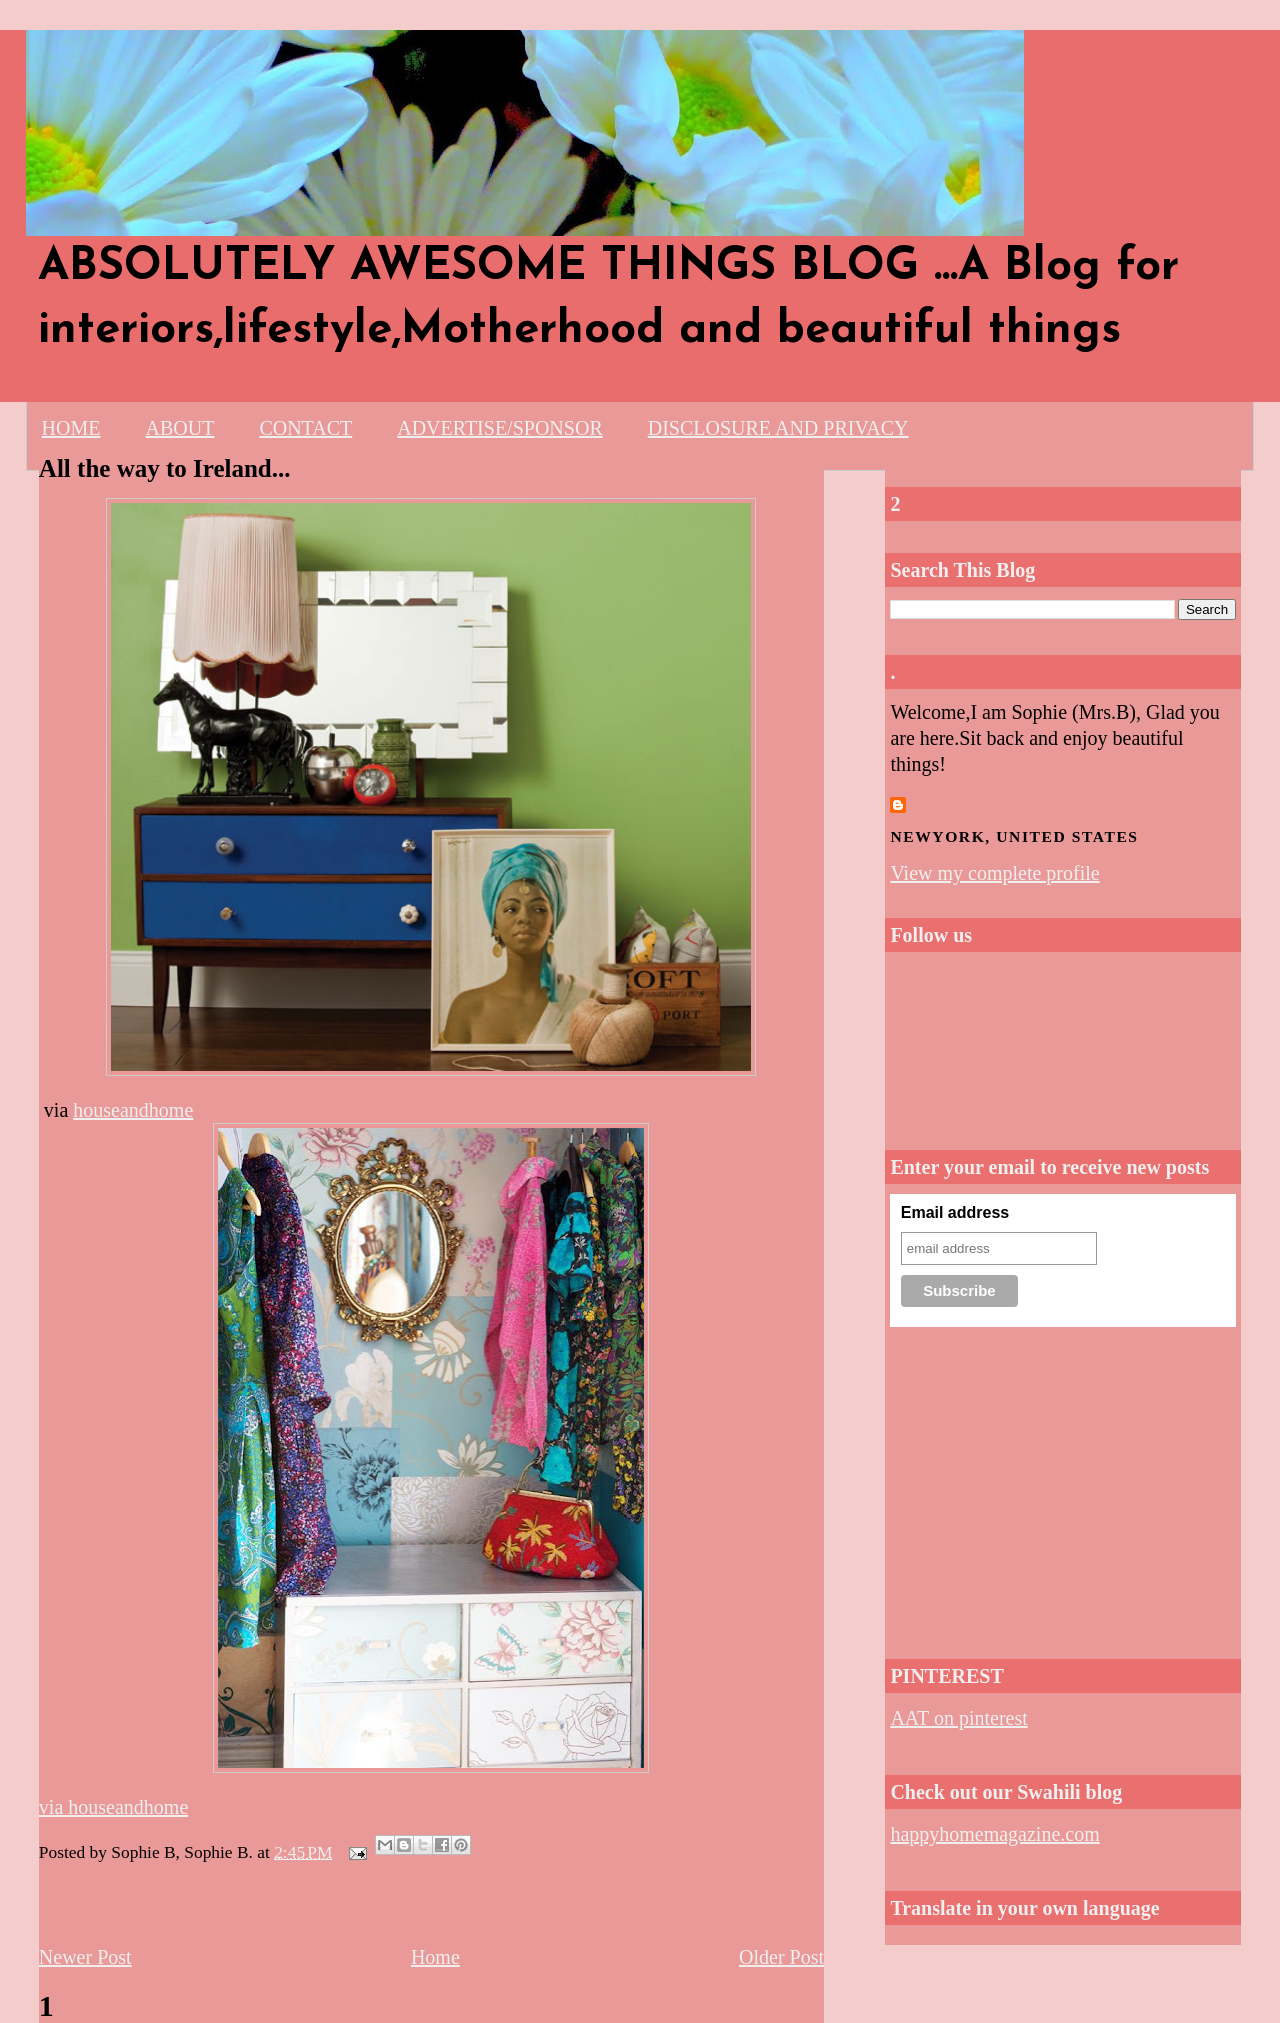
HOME (71, 428)
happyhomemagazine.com (994, 1834)
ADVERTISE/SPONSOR (500, 428)
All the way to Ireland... (165, 468)
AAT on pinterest (958, 1718)
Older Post (781, 1957)
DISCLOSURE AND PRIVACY (778, 428)
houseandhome (133, 1110)
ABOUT (179, 428)
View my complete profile (994, 873)
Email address (955, 1212)
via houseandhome (113, 1807)
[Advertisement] (1063, 1487)
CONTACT (305, 428)
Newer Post (85, 1957)
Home (435, 1957)
